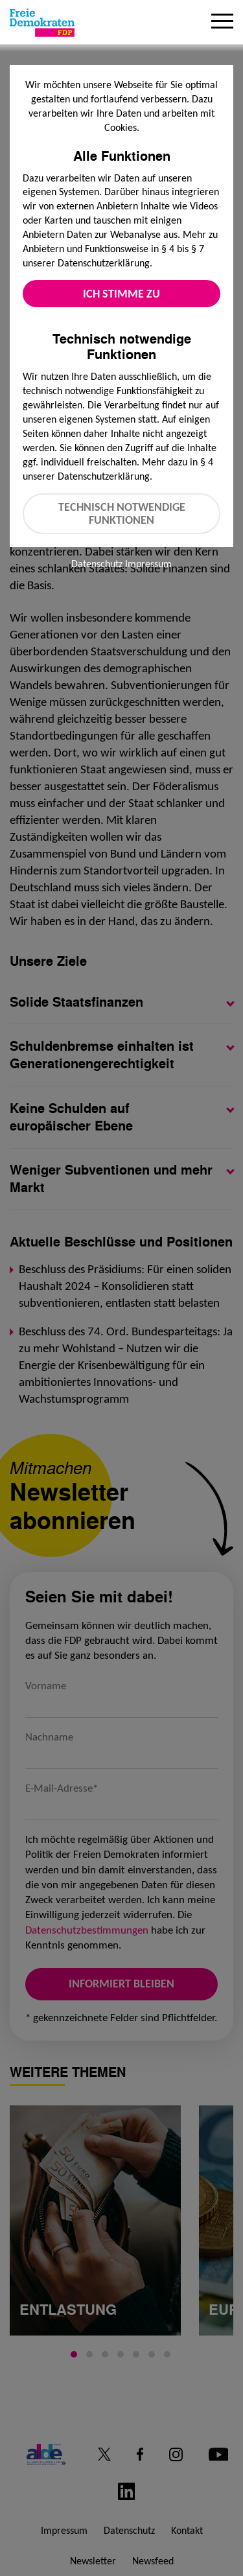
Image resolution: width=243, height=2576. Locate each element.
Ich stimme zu (121, 294)
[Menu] (222, 22)
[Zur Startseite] (42, 22)
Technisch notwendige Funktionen (121, 514)
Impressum (148, 563)
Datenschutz (96, 563)
